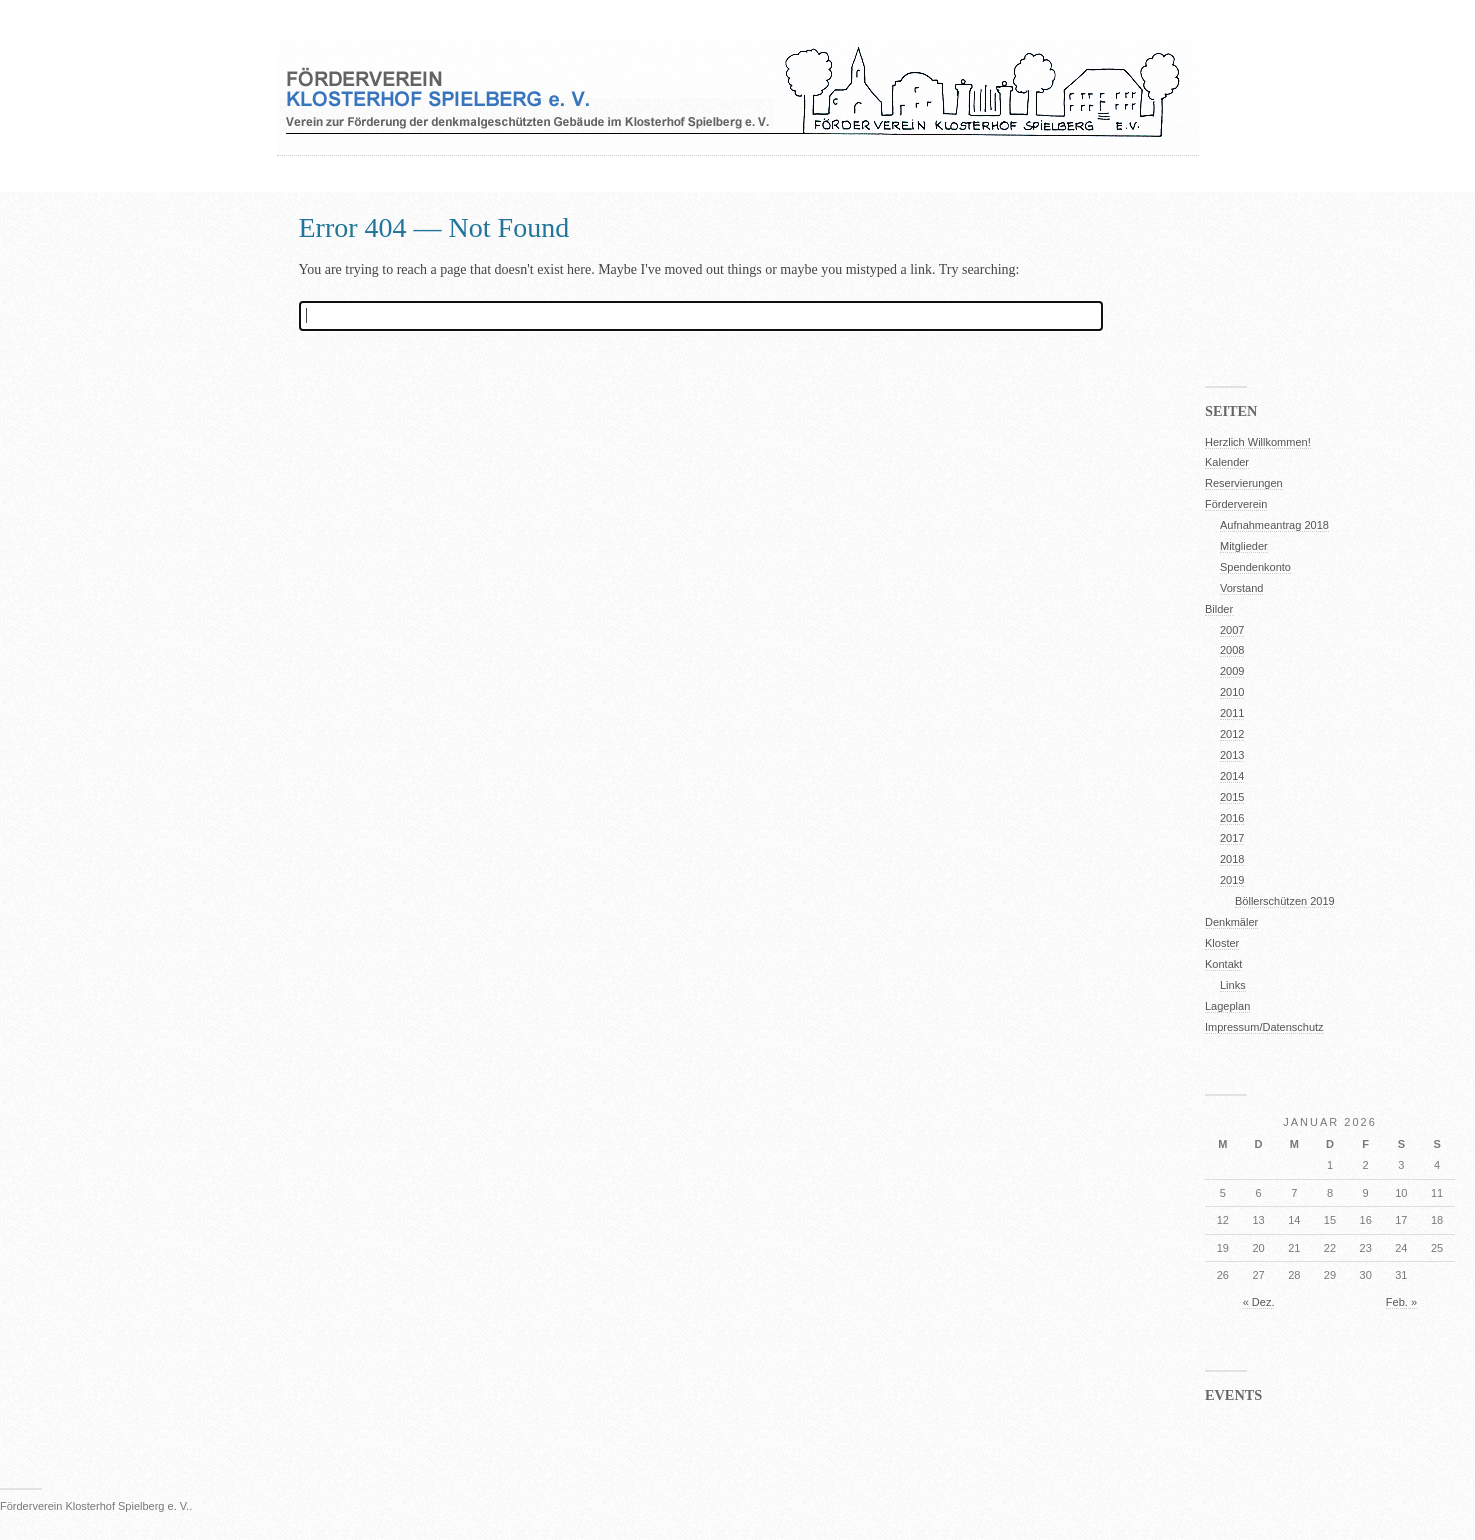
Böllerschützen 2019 (1285, 901)
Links (1233, 985)
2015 (1232, 797)
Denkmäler (1231, 922)
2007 (1232, 630)
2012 (1232, 734)
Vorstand (1241, 588)
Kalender (1227, 462)
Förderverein (1236, 504)
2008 (1232, 650)
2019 (1232, 880)
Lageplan (1227, 1006)
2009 (1232, 671)
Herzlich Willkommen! (1258, 442)
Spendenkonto (1255, 567)
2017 (1232, 838)
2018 (1232, 859)
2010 (1232, 692)
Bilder (1219, 609)
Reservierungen (1244, 483)
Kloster (1222, 943)
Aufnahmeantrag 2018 (1274, 525)
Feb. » (1401, 1302)
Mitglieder (1244, 546)
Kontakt (1223, 964)
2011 (1232, 713)
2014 (1232, 776)
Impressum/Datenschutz (1264, 1027)
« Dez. (1259, 1302)
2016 (1232, 818)
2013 (1232, 755)
